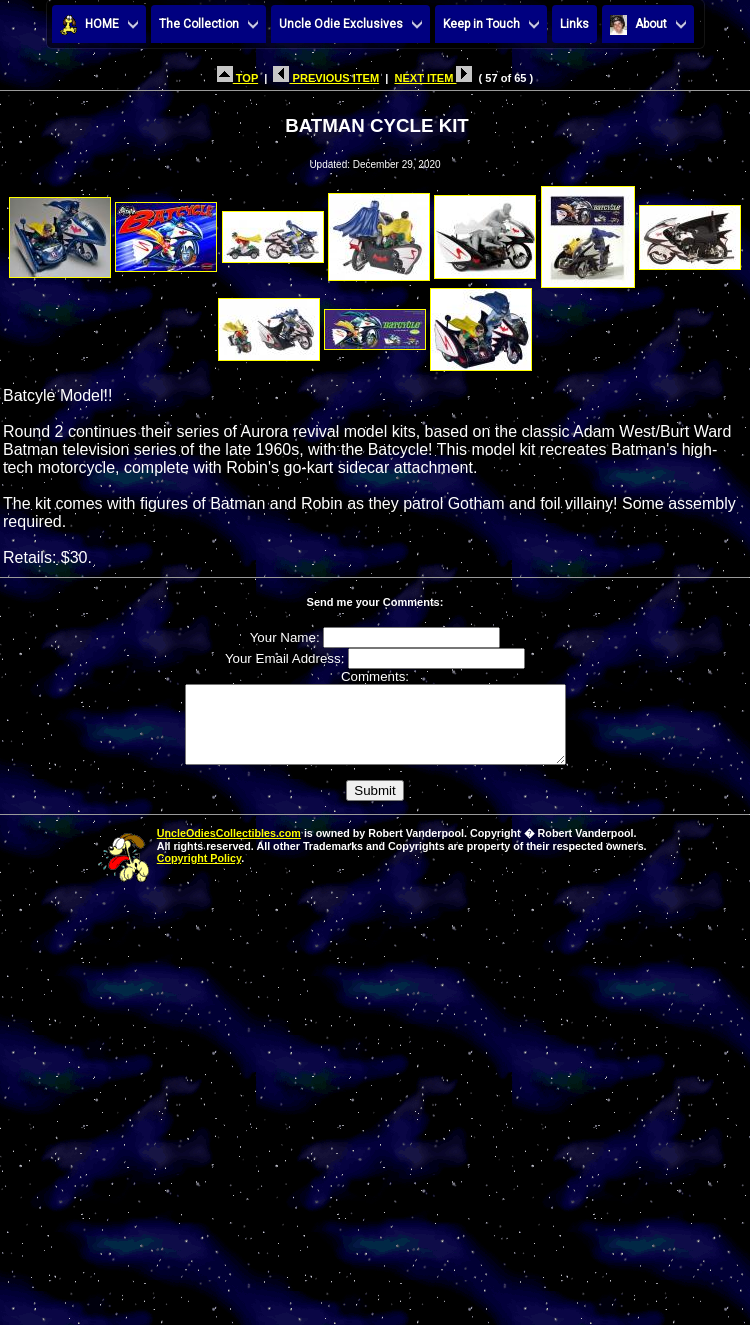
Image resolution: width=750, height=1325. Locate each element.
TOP (237, 78)
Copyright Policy (199, 873)
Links (574, 24)
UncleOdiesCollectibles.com (229, 848)
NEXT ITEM (433, 78)
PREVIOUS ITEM (326, 78)
